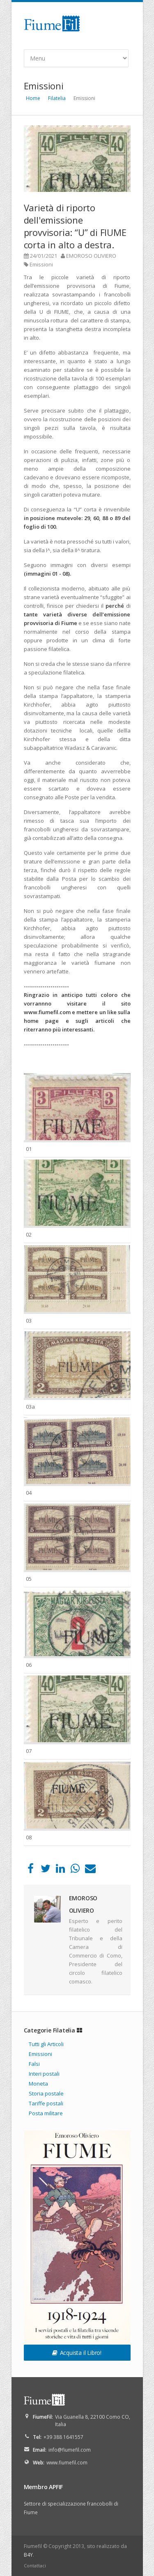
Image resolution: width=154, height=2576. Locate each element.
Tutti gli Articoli (46, 2044)
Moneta (38, 2083)
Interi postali (44, 2073)
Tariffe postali (46, 2103)
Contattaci (35, 2565)
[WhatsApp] (75, 1870)
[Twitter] (45, 1870)
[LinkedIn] (60, 1870)
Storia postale (46, 2093)
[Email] (90, 1870)
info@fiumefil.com (69, 2449)
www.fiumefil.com (66, 2462)
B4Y (28, 2554)
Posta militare (46, 2113)
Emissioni (41, 264)
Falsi (34, 2063)
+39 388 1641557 (63, 2437)
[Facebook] (30, 1870)
